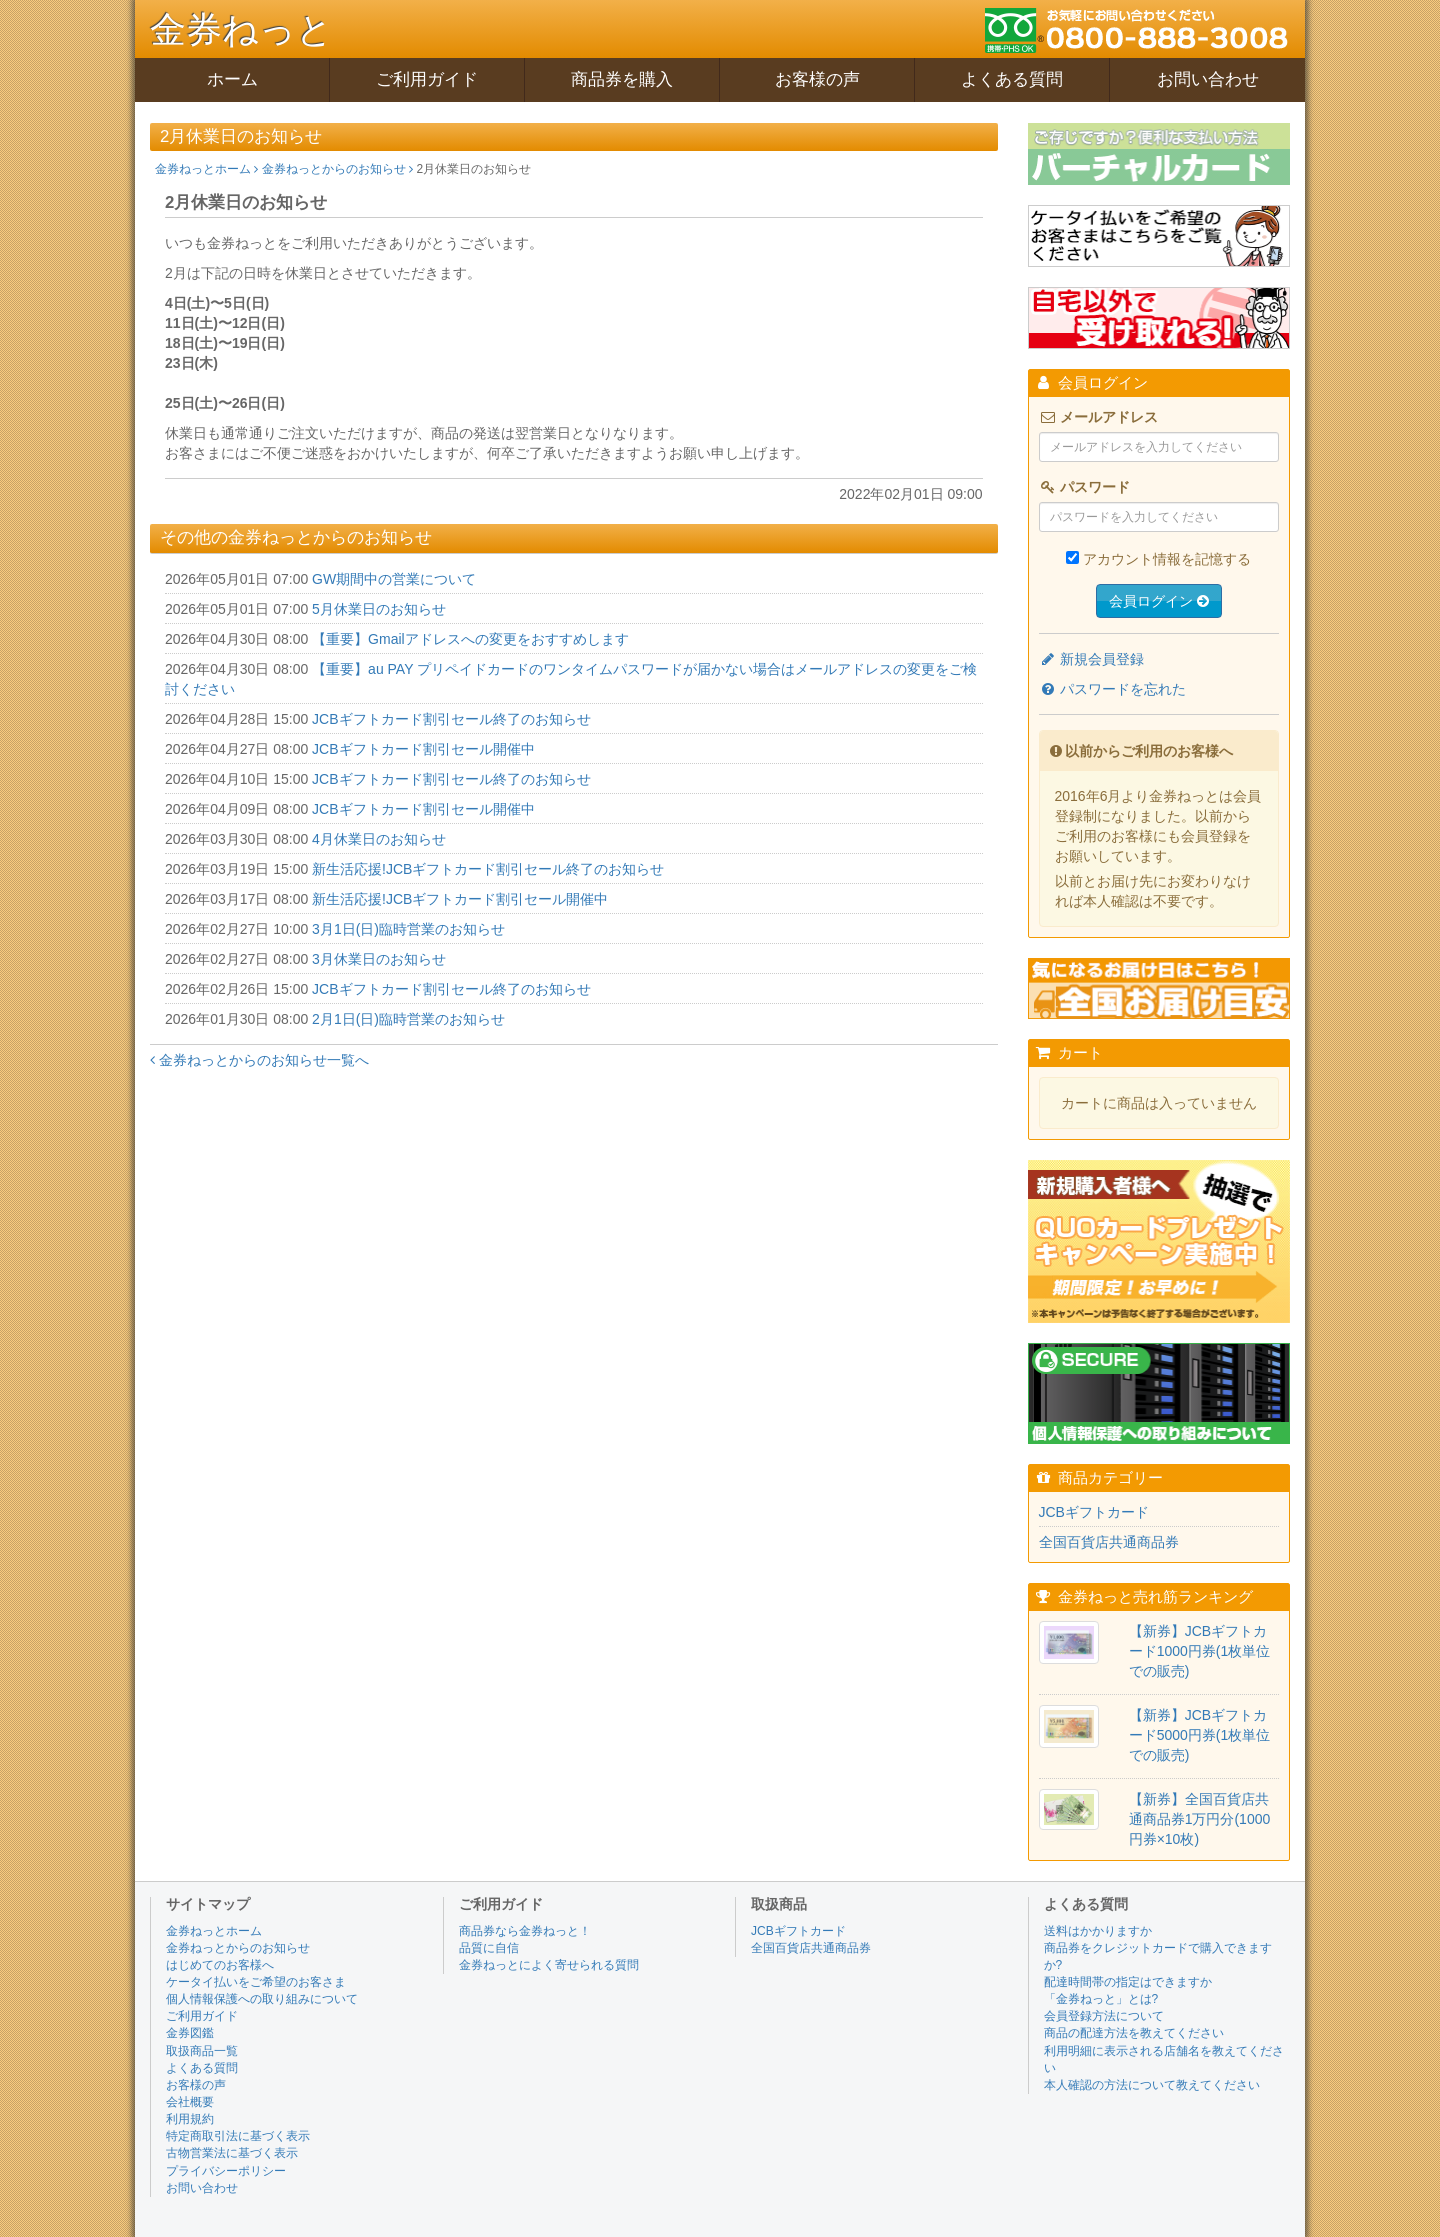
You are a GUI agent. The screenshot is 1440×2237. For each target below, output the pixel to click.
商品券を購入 (622, 79)
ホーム (232, 79)
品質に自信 (489, 1948)
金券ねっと (241, 29)
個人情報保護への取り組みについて (262, 1999)
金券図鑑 (190, 2033)
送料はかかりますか (1098, 1931)
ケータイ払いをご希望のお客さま (256, 1982)
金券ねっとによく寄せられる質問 (549, 1965)
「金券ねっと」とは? (1101, 1999)
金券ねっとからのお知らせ (337, 169)
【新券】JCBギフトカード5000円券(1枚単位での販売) (1200, 1735)
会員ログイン (1159, 601)
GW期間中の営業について (394, 579)
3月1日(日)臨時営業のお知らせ (408, 929)
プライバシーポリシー (226, 2171)
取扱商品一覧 (202, 2051)
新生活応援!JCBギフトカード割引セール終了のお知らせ (488, 869)
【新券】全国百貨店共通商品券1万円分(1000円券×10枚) (1200, 1819)
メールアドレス (1099, 417)
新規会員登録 (1092, 659)
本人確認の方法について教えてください (1152, 2085)
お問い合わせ (1208, 79)
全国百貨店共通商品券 (1109, 1542)
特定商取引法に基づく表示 (238, 2136)
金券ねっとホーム (206, 169)
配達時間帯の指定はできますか (1128, 1982)
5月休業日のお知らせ (379, 609)
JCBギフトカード (1094, 1512)
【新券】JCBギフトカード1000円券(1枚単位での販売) (1200, 1651)
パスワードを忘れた (1113, 689)
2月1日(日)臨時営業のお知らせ (408, 1019)
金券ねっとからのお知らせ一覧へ (259, 1060)
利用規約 (190, 2119)
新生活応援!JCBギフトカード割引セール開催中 (460, 899)
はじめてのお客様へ (220, 1965)
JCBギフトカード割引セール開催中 (423, 749)
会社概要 (190, 2102)
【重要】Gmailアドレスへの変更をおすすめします (470, 639)
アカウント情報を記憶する (1167, 559)
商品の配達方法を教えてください (1134, 2033)
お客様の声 (817, 79)
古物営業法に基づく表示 (232, 2153)
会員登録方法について (1104, 2016)
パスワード (1085, 487)
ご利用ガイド (427, 79)
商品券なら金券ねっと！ (525, 1931)
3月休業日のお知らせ (379, 959)
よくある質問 (1012, 79)
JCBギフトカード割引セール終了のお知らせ (451, 719)
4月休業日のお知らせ (379, 839)
